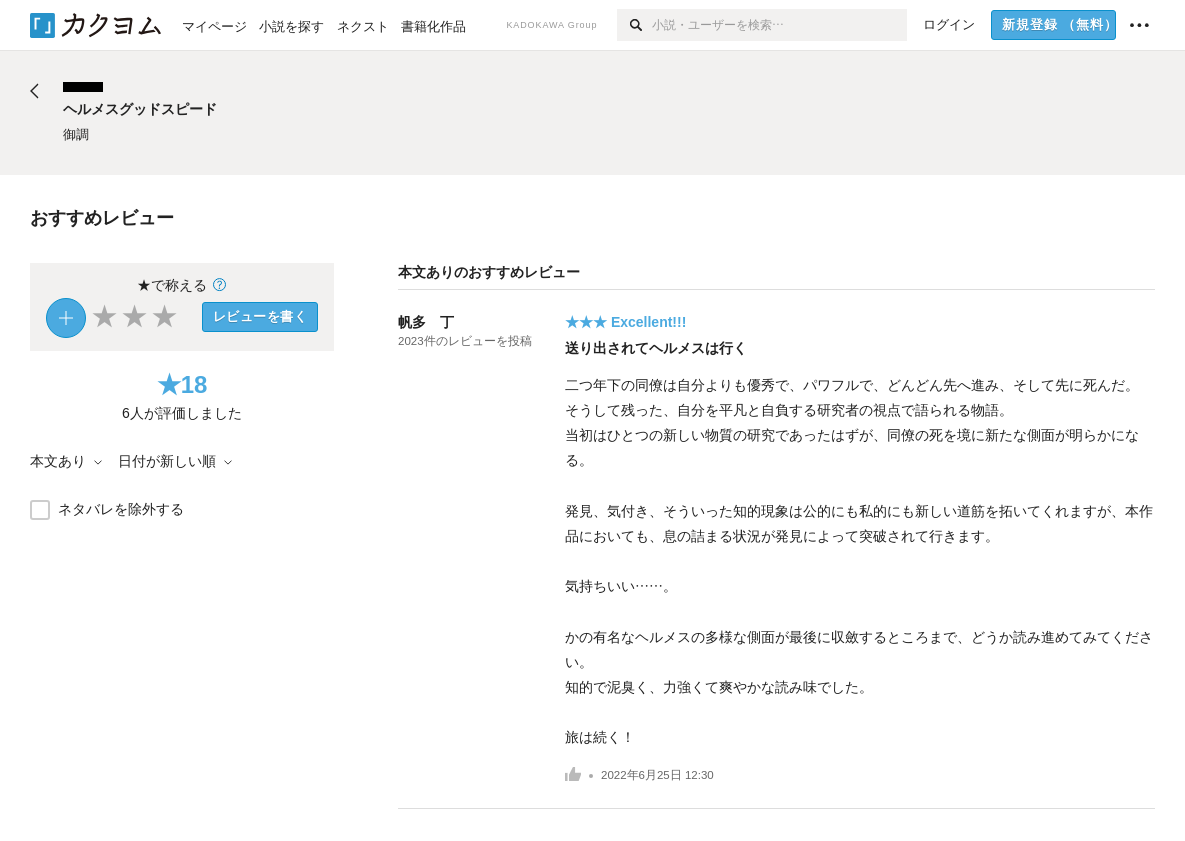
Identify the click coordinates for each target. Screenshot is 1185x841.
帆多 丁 (426, 322)
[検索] (634, 25)
